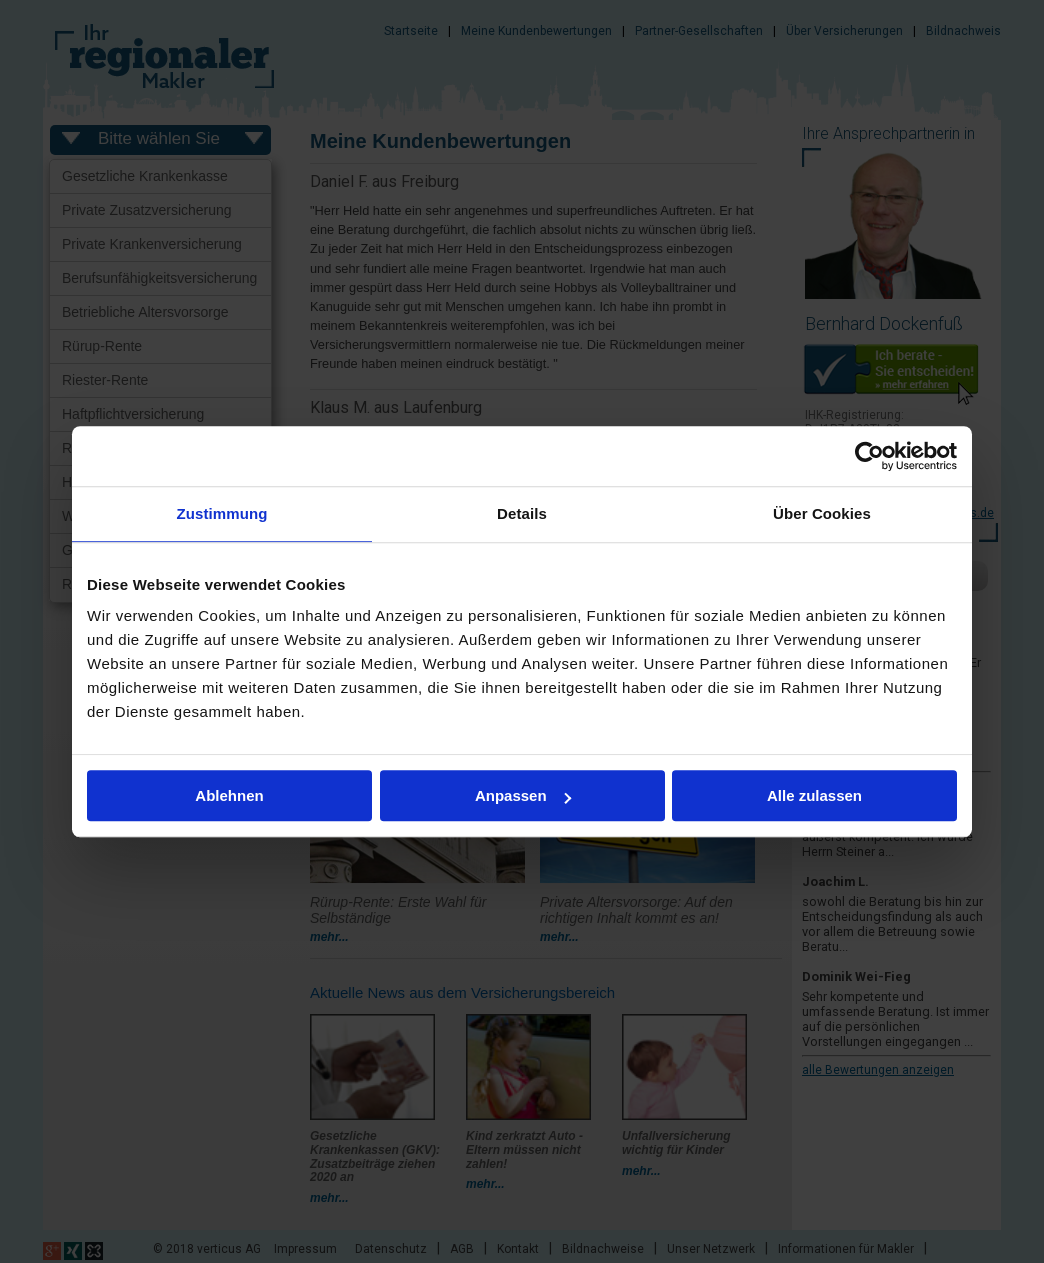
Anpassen (523, 795)
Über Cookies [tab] (822, 513)
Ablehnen (229, 795)
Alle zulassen (814, 795)
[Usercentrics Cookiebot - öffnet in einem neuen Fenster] (869, 456)
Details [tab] (522, 513)
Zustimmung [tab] (222, 513)
